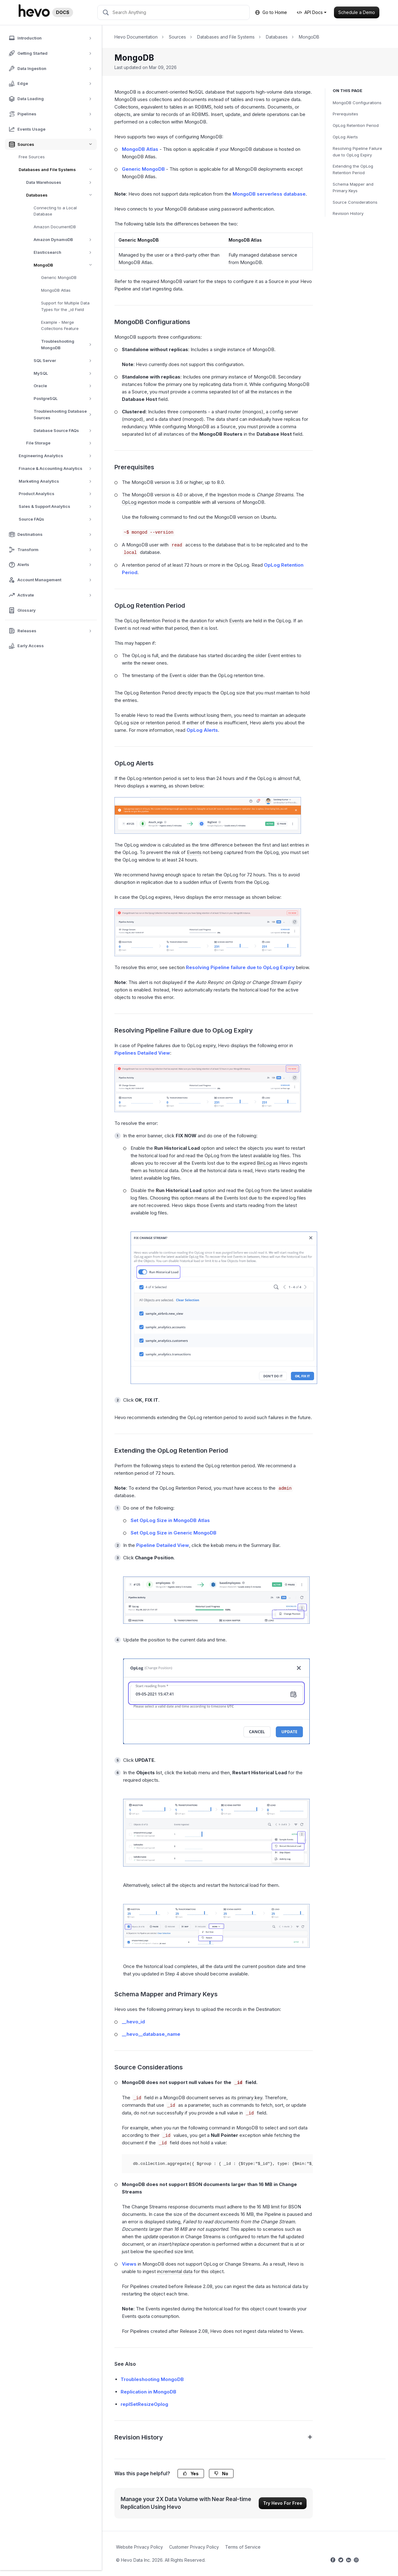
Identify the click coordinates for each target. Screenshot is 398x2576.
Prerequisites (345, 113)
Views (129, 2264)
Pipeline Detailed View (162, 1545)
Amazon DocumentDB (55, 226)
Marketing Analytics (57, 481)
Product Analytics (57, 493)
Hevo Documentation (136, 36)
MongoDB (65, 265)
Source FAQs (57, 519)
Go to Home (271, 12)
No (221, 2473)
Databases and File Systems (58, 169)
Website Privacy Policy (139, 2547)
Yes (191, 2473)
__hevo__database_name (151, 2034)
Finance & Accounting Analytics (57, 468)
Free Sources (32, 156)
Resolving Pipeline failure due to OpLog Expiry (240, 967)
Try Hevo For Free (282, 2503)
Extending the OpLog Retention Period (353, 169)
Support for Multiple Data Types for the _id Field (65, 306)
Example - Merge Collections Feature (60, 325)
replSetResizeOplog (144, 2404)
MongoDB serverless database (269, 194)
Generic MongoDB (58, 277)
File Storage (61, 443)
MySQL (65, 373)
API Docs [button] (310, 12)
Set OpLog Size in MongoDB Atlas (170, 1520)
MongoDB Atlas (56, 290)
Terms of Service (243, 2547)
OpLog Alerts (345, 136)
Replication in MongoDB (148, 2392)
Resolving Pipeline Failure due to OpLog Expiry (357, 151)
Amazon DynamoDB (65, 239)
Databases (61, 195)
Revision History (348, 213)
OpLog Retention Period (356, 125)
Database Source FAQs (65, 430)
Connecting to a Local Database (55, 211)
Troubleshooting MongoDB (69, 344)
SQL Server (65, 360)
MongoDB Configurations (357, 102)
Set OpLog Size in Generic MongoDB (173, 1533)
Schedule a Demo (356, 12)
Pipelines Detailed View (142, 1053)
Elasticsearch (65, 252)
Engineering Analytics (57, 456)
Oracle (65, 386)
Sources (177, 36)
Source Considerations (355, 202)
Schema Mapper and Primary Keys (353, 187)
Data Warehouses (61, 182)
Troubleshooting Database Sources (65, 414)
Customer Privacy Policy (194, 2547)
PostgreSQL (65, 398)
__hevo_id (133, 2022)
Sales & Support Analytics (57, 506)
